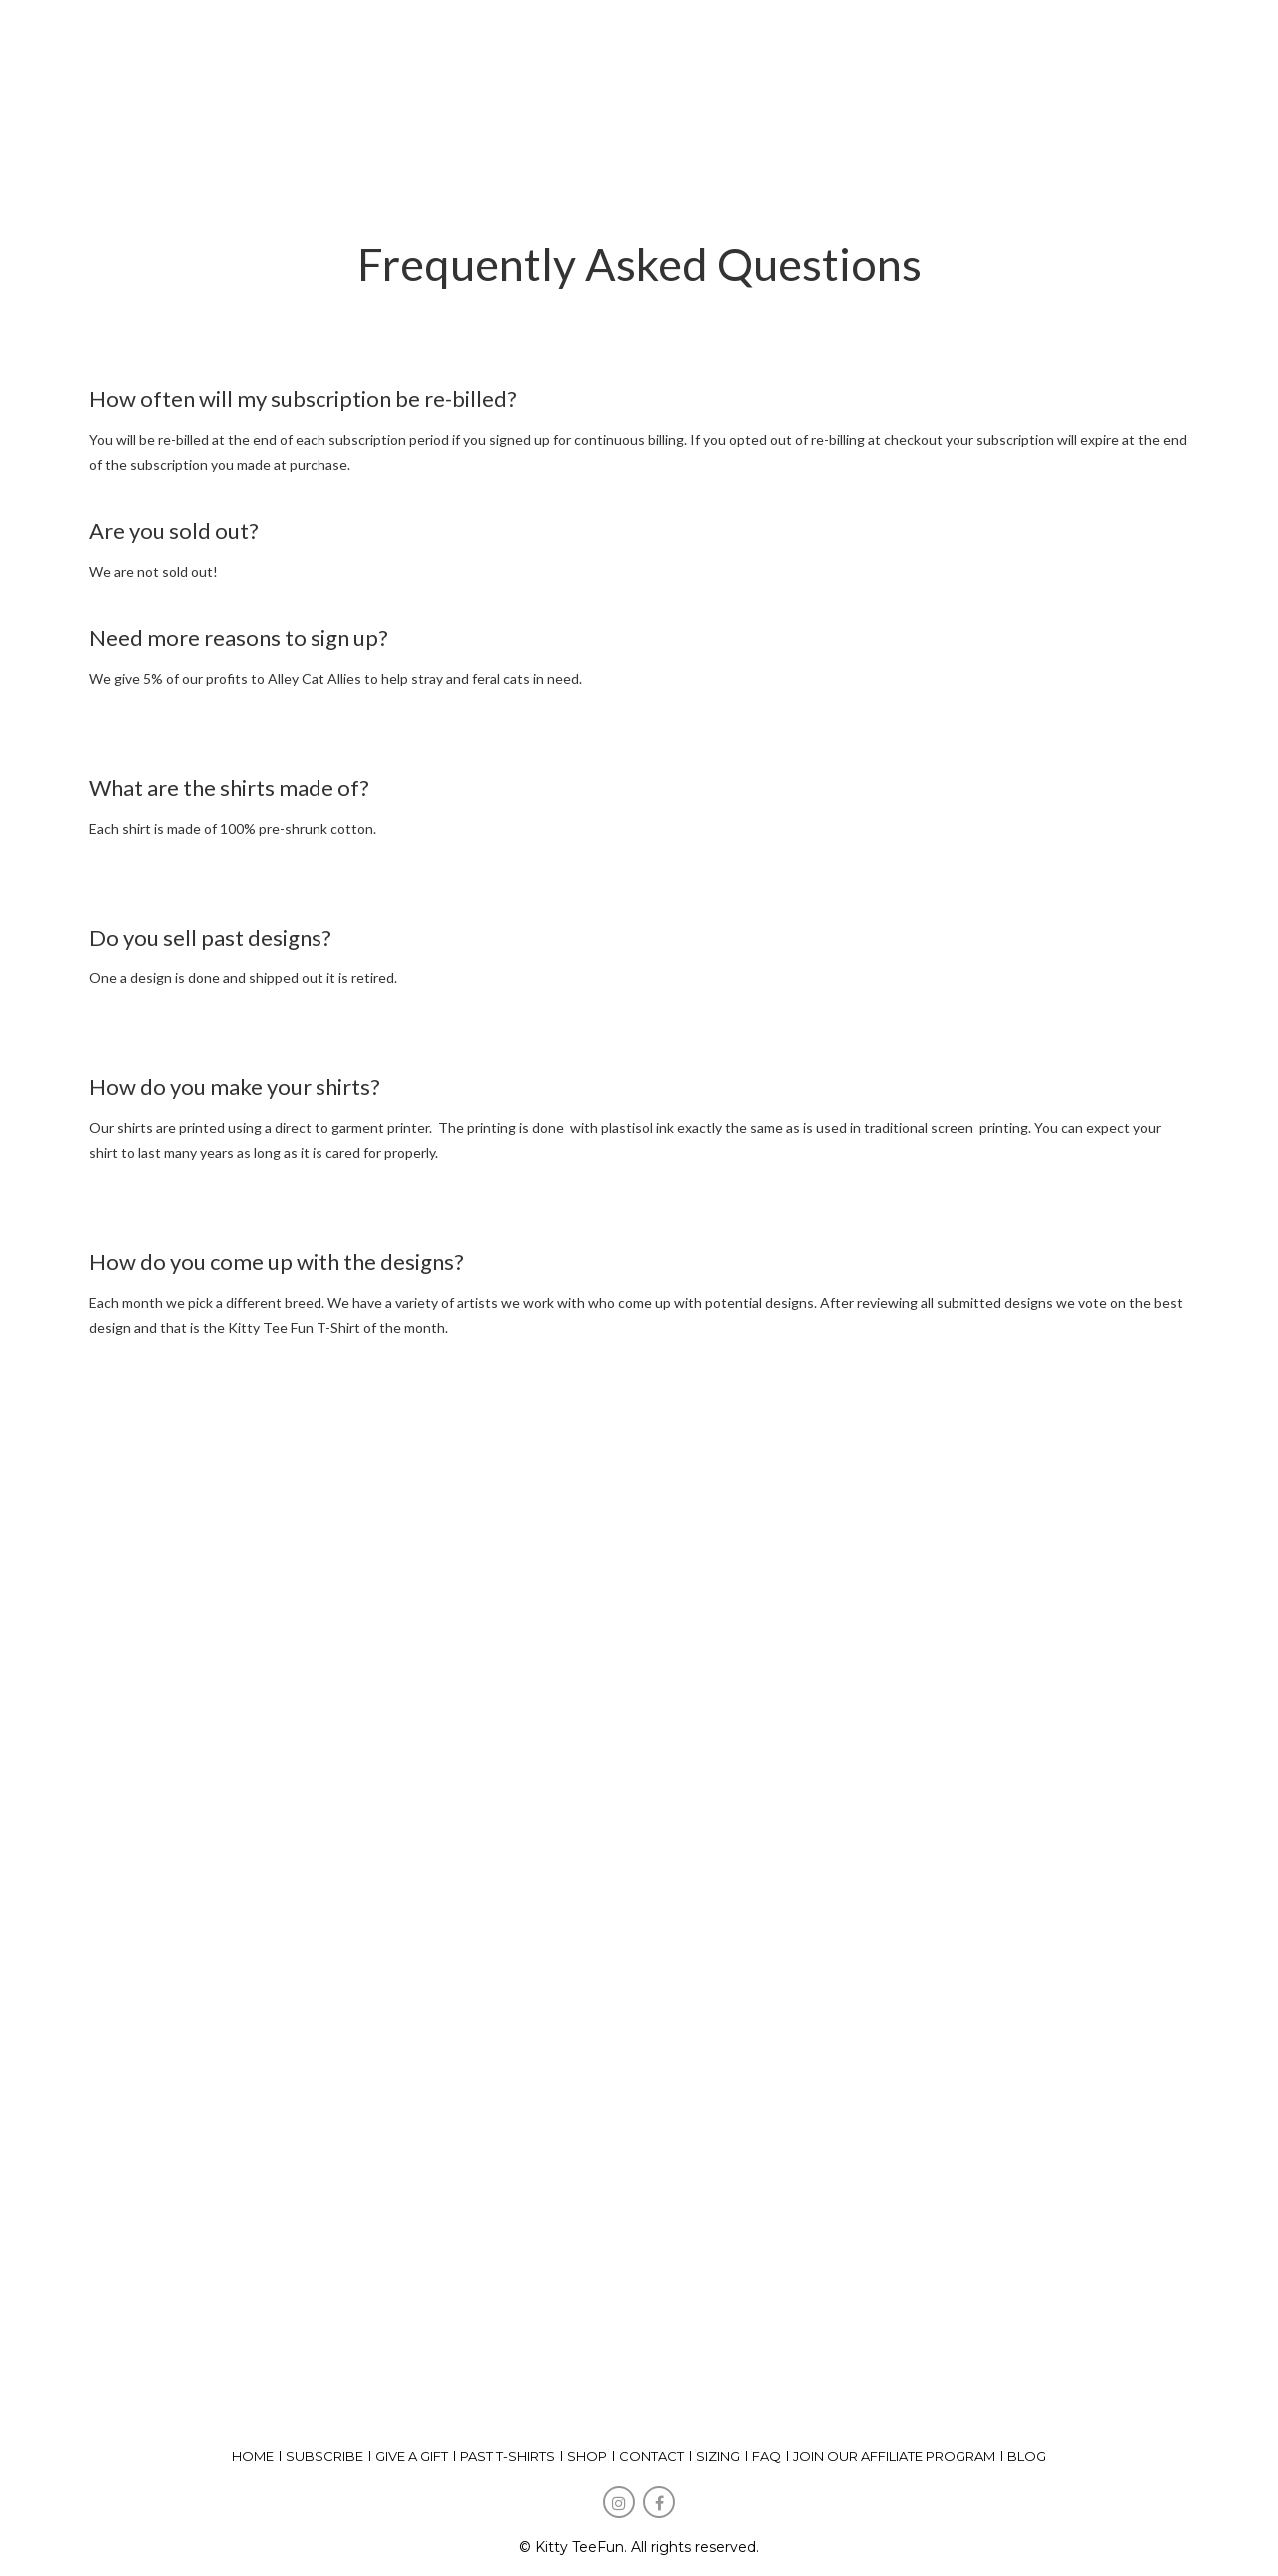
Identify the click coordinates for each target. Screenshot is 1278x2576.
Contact (651, 2456)
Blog (1026, 2456)
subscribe (324, 2456)
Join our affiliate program (894, 2456)
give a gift (411, 2456)
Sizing (718, 2456)
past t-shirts (507, 2456)
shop (587, 2456)
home (253, 2456)
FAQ (766, 2456)
